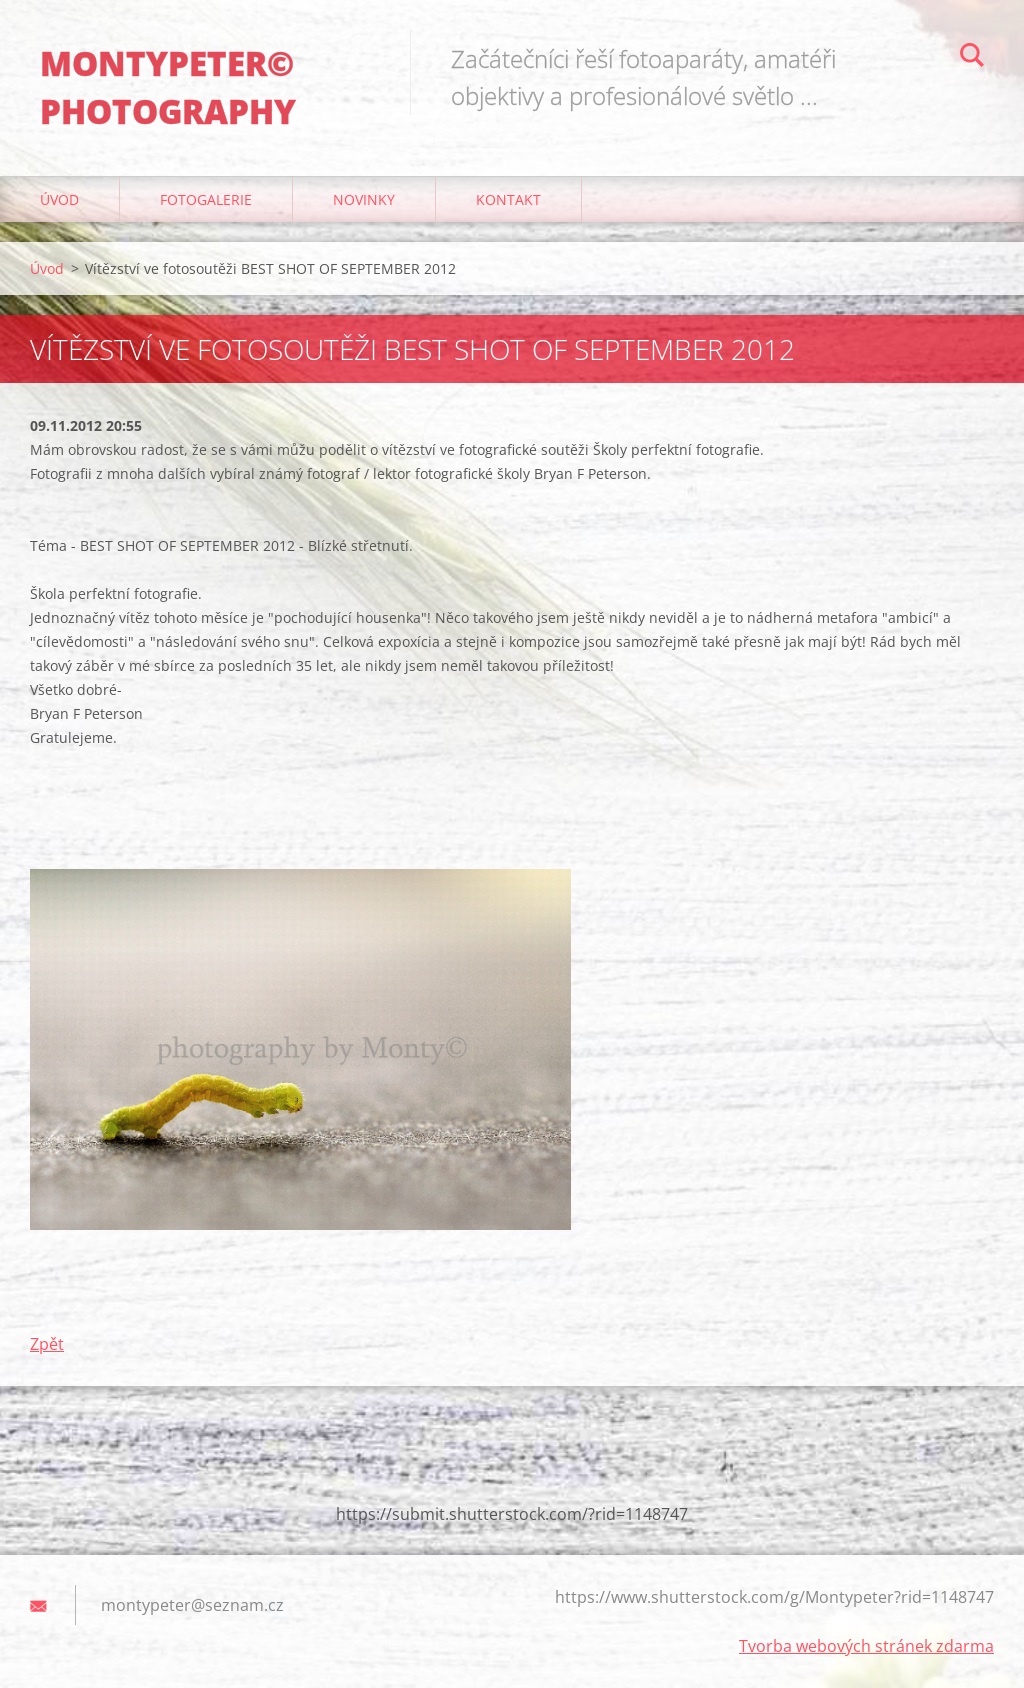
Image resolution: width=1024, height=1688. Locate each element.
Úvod (59, 199)
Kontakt (508, 199)
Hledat (972, 58)
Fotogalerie (206, 199)
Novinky (364, 199)
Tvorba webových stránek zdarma (866, 1646)
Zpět (47, 1344)
